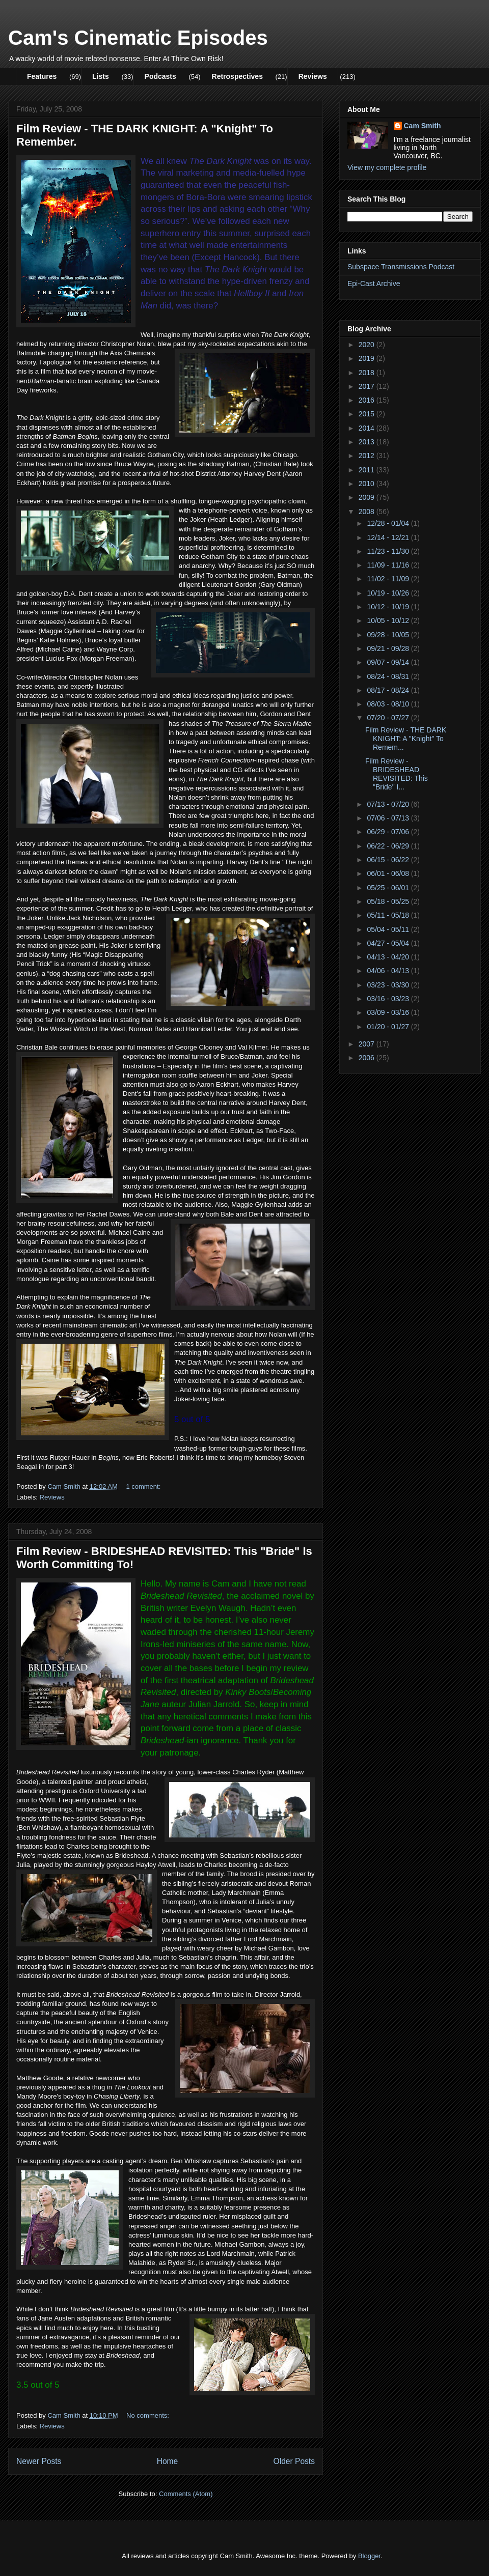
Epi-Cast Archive (373, 283)
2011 (367, 470)
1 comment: (144, 1486)
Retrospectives (237, 76)
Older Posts (294, 2461)
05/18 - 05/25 (389, 901)
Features (42, 76)
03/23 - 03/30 (389, 985)
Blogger (369, 2556)
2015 (367, 414)
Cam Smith (422, 126)
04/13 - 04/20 (389, 957)
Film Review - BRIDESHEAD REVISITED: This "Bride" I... (396, 773)
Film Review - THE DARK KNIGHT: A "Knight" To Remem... (405, 738)
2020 (367, 345)
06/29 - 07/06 (389, 832)
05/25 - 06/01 (389, 888)
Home (167, 2461)
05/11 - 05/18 (389, 915)
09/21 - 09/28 (389, 648)
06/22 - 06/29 (389, 846)
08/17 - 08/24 (389, 690)
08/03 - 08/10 (389, 704)
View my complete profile (386, 167)
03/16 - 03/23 (389, 999)
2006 (367, 1058)
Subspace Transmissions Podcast (400, 267)
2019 (367, 358)
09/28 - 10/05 (389, 635)
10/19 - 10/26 (389, 593)
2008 (367, 511)
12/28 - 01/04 (389, 523)
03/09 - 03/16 (389, 1012)
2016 (367, 400)
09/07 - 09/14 (389, 662)
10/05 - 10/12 (389, 620)
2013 (367, 442)
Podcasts (160, 76)
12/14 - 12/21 (389, 537)
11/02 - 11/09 (389, 579)
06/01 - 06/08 (389, 873)
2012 (367, 455)
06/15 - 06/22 (389, 860)
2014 (367, 428)
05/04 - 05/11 (389, 929)
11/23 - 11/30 (389, 551)
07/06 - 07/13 (389, 818)
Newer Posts (38, 2461)
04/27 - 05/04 (389, 943)
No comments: (148, 2415)
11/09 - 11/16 (389, 565)
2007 (367, 1044)
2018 (367, 373)
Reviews (312, 76)
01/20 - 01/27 (389, 1027)
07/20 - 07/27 (389, 718)
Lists (100, 76)
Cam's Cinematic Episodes (138, 37)
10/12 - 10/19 (389, 607)
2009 (367, 497)
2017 (367, 386)
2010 (367, 483)
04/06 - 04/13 (389, 971)
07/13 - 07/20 (389, 804)
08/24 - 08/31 (389, 676)
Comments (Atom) (185, 2494)
